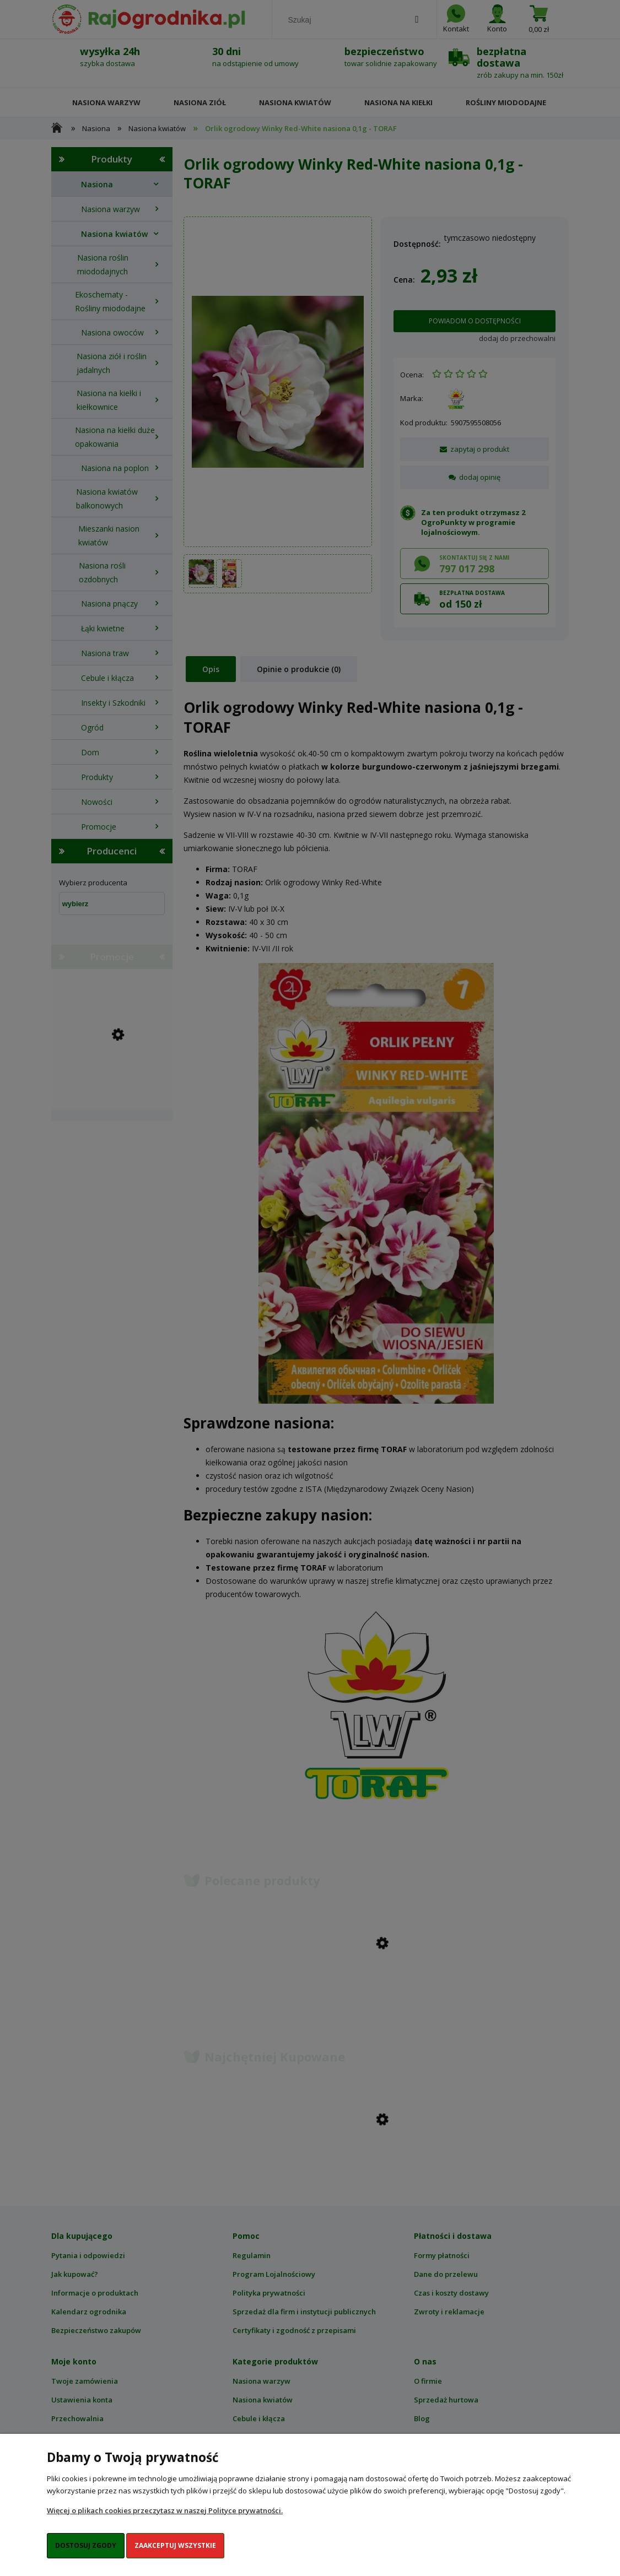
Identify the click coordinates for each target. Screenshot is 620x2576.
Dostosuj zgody (85, 2545)
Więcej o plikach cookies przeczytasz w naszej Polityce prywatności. (165, 2510)
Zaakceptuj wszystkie (175, 2545)
